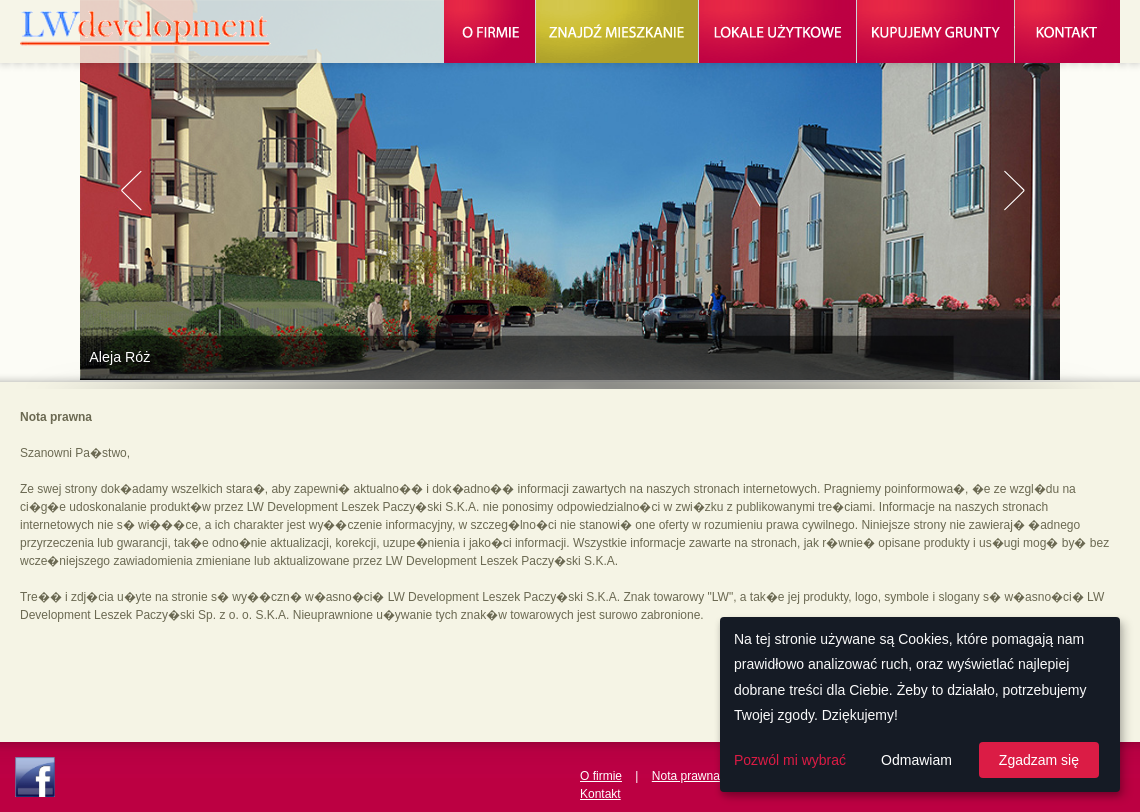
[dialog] (920, 704)
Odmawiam (916, 760)
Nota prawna (686, 776)
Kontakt (600, 794)
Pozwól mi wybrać (790, 760)
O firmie (601, 776)
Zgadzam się (1039, 760)
